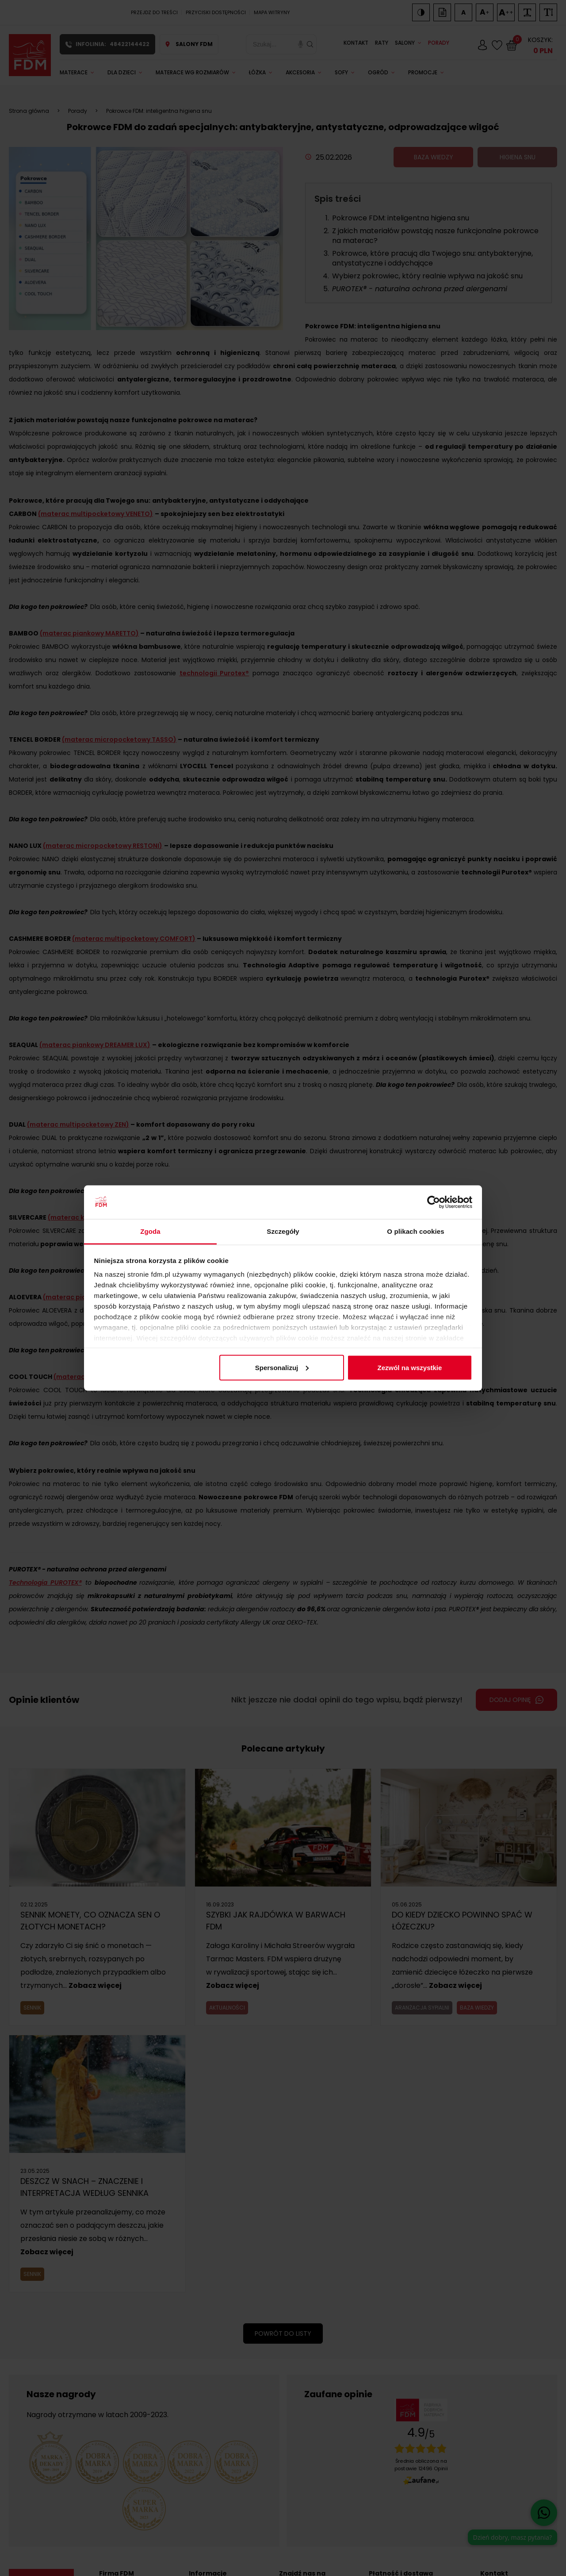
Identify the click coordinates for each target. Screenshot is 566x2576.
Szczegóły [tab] (283, 1231)
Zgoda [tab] (150, 1231)
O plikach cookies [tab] (415, 1231)
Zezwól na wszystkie (409, 1367)
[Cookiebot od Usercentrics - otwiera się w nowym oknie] (433, 1202)
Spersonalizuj (282, 1367)
